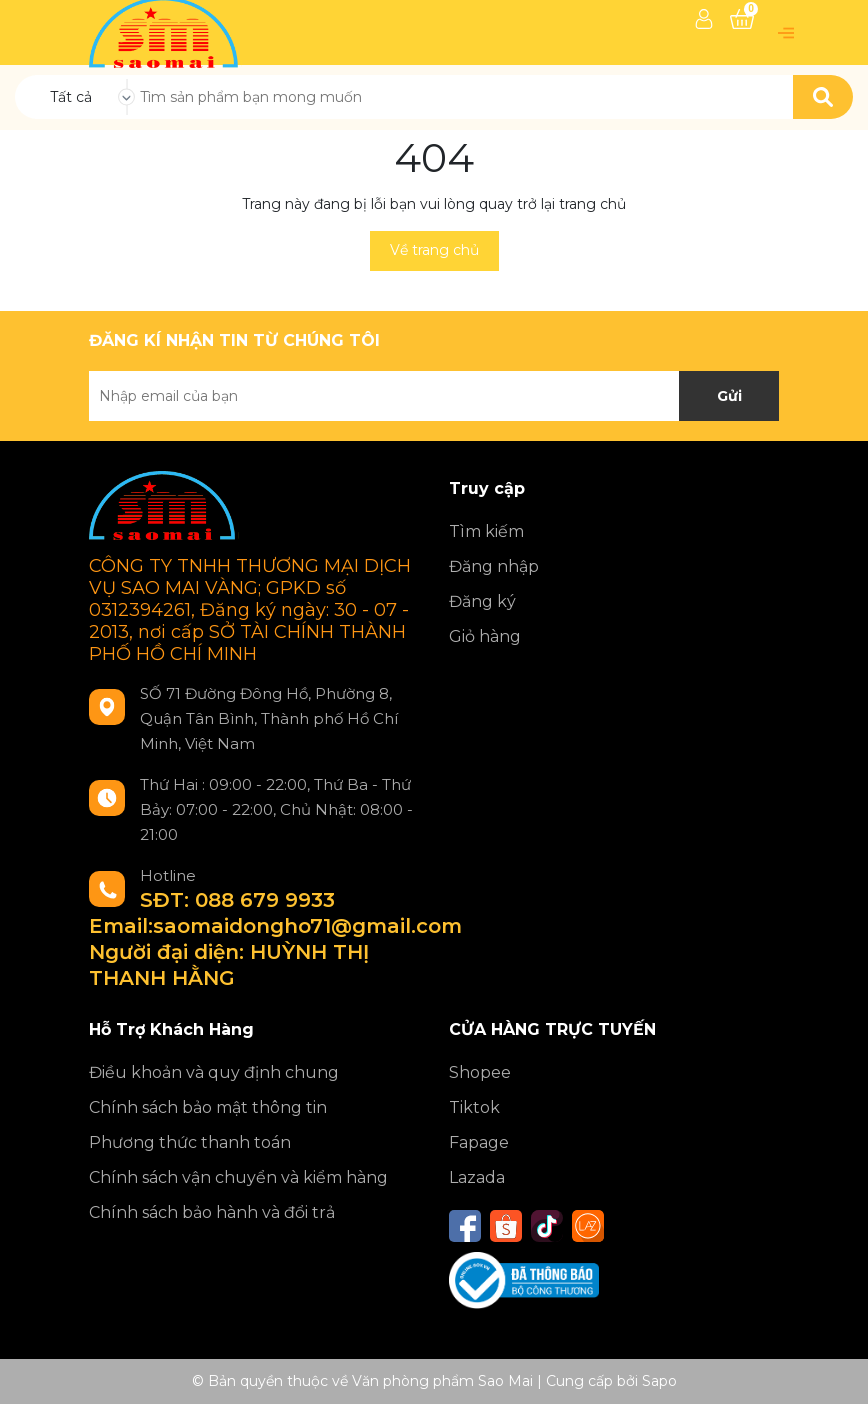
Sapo (659, 1381)
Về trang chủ (434, 250)
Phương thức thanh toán (190, 1142)
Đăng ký (482, 601)
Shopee (480, 1072)
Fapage (479, 1142)
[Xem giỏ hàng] (742, 19)
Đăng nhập (494, 566)
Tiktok (474, 1107)
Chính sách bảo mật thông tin (208, 1107)
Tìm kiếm (486, 531)
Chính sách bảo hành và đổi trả (212, 1212)
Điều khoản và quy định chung (214, 1072)
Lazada (477, 1177)
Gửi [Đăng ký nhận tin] (729, 396)
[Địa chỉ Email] (434, 396)
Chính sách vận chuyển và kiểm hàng (238, 1177)
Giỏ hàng (485, 636)
